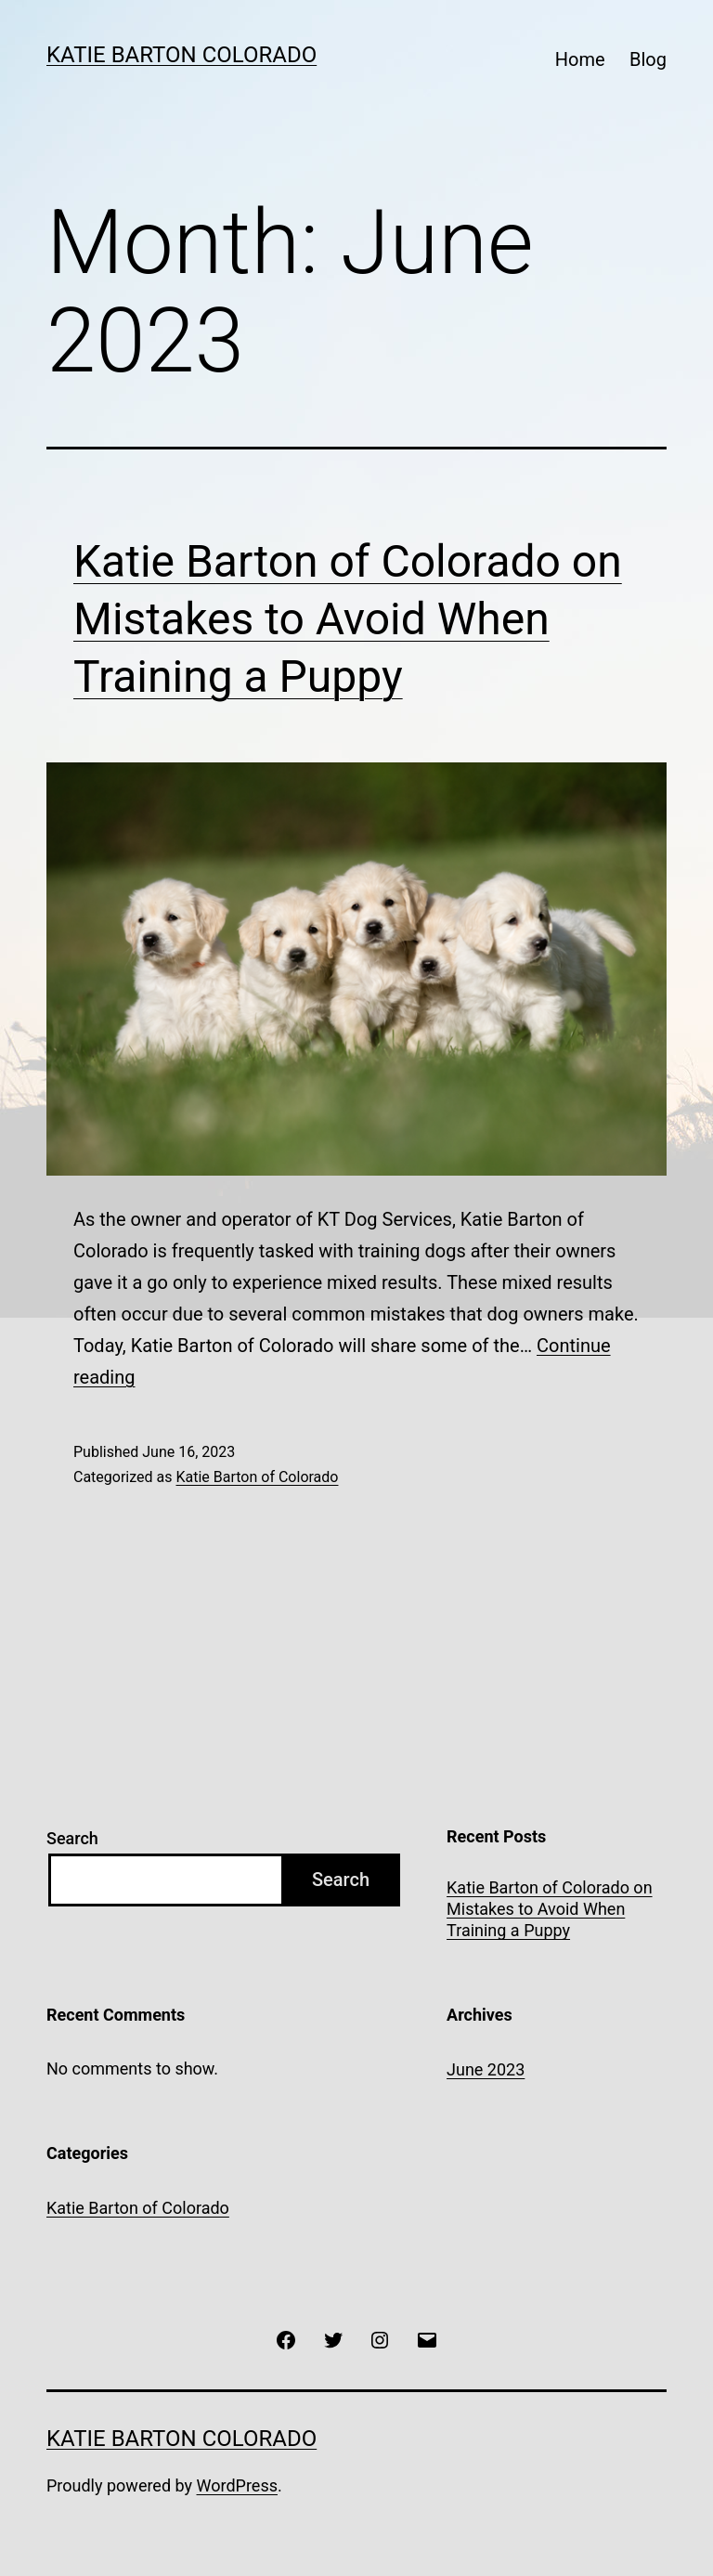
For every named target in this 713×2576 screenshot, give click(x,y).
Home (580, 59)
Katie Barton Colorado (181, 55)
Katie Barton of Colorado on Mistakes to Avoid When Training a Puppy (347, 619)
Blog (648, 59)
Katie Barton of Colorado (256, 1477)
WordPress (237, 2485)
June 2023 (486, 2069)
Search (72, 1838)
